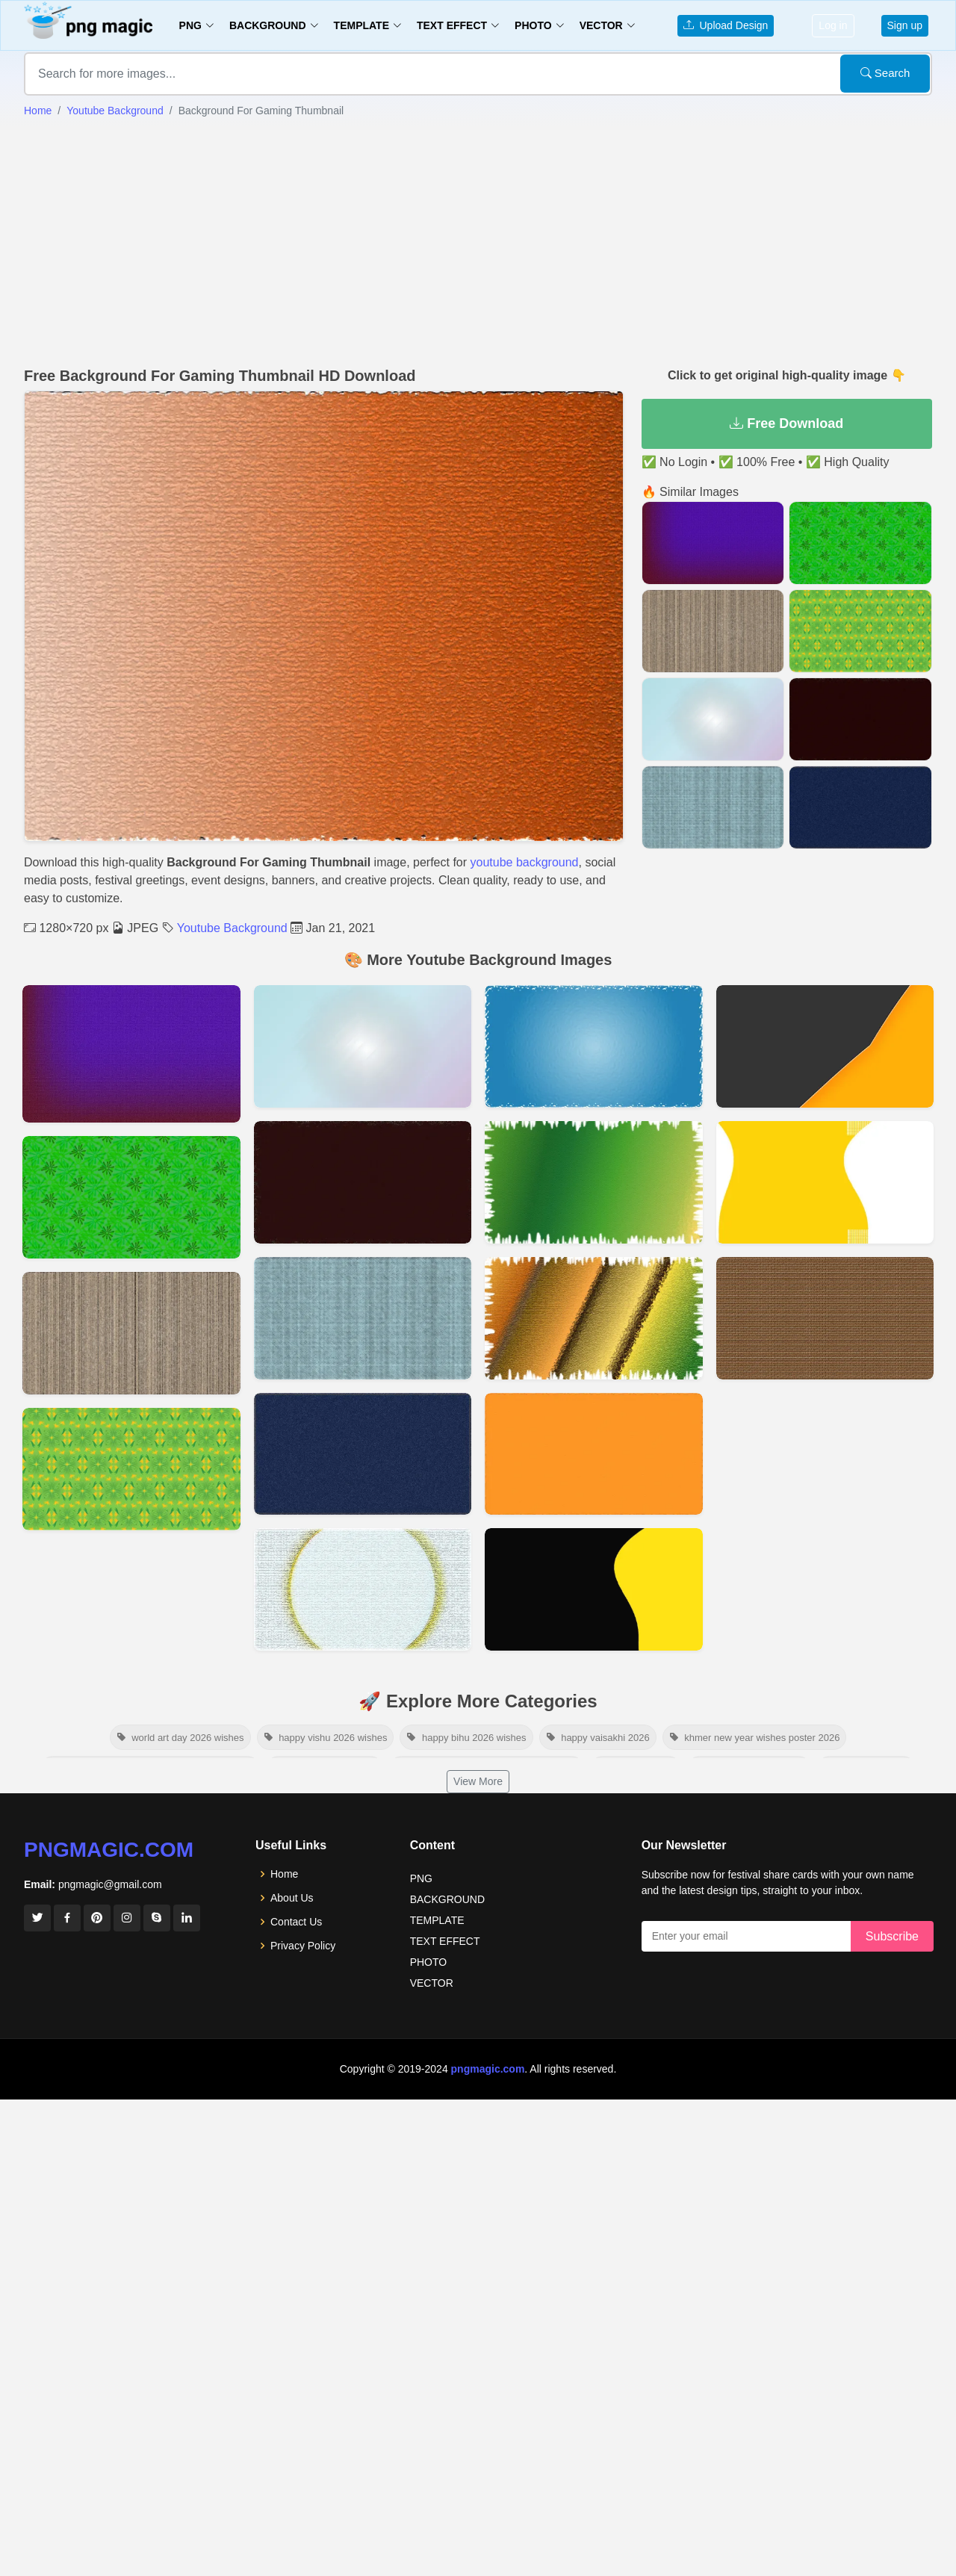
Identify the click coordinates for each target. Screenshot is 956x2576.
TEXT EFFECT (445, 1941)
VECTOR (431, 1983)
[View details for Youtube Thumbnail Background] (825, 1046)
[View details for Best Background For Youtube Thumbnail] (594, 1454)
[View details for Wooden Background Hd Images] (131, 1333)
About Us (292, 1898)
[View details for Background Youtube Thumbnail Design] (131, 1469)
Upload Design (726, 25)
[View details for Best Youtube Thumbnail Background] (594, 1318)
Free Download (786, 423)
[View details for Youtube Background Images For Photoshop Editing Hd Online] (131, 1054)
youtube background (525, 862)
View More (478, 1781)
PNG (421, 1878)
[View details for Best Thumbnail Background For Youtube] (363, 1046)
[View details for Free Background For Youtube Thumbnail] (131, 1197)
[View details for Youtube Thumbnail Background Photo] (363, 1182)
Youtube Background (114, 111)
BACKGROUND (447, 1899)
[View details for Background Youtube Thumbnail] (363, 1318)
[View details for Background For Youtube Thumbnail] (825, 1182)
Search (885, 72)
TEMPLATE (437, 1920)
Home (38, 111)
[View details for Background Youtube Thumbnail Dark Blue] (363, 1454)
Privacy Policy (302, 1945)
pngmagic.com (108, 1849)
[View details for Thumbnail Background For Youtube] (594, 1589)
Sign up (904, 25)
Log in (833, 25)
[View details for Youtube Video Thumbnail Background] (825, 1318)
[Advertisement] (478, 242)
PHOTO (428, 1962)
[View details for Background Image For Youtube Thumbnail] (363, 1589)
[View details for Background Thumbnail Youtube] (594, 1182)
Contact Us (296, 1922)
